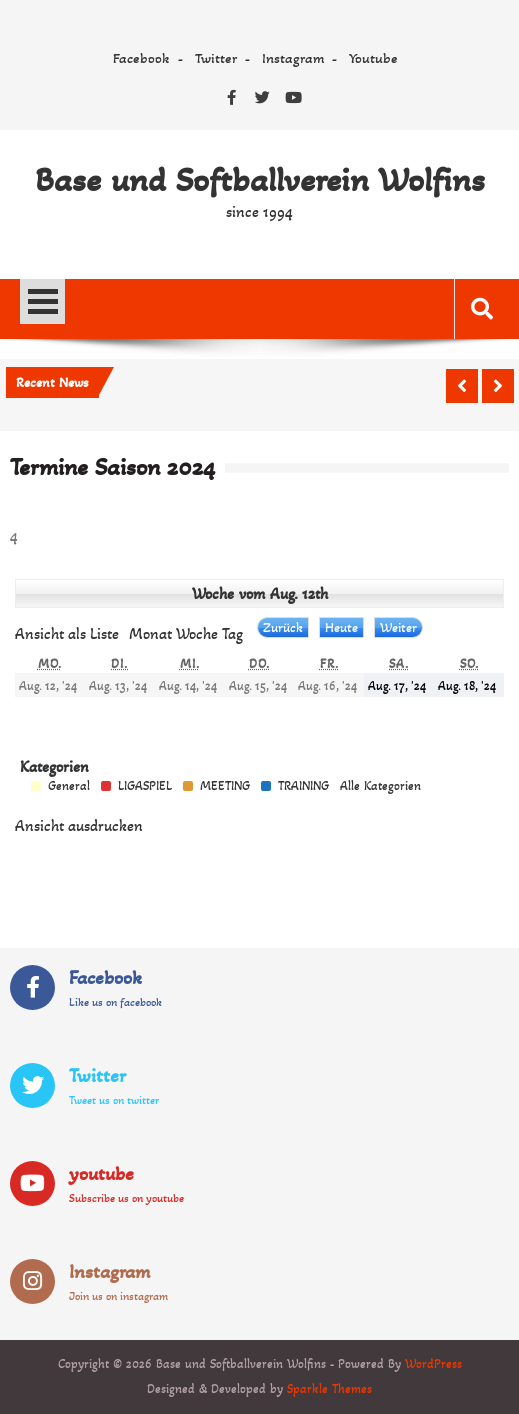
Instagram (293, 58)
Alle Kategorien (380, 786)
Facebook (141, 58)
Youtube (373, 58)
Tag (232, 633)
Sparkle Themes (329, 1389)
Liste (67, 633)
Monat (150, 633)
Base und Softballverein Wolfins (260, 180)
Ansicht (79, 825)
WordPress (433, 1364)
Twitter (216, 58)
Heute (341, 627)
